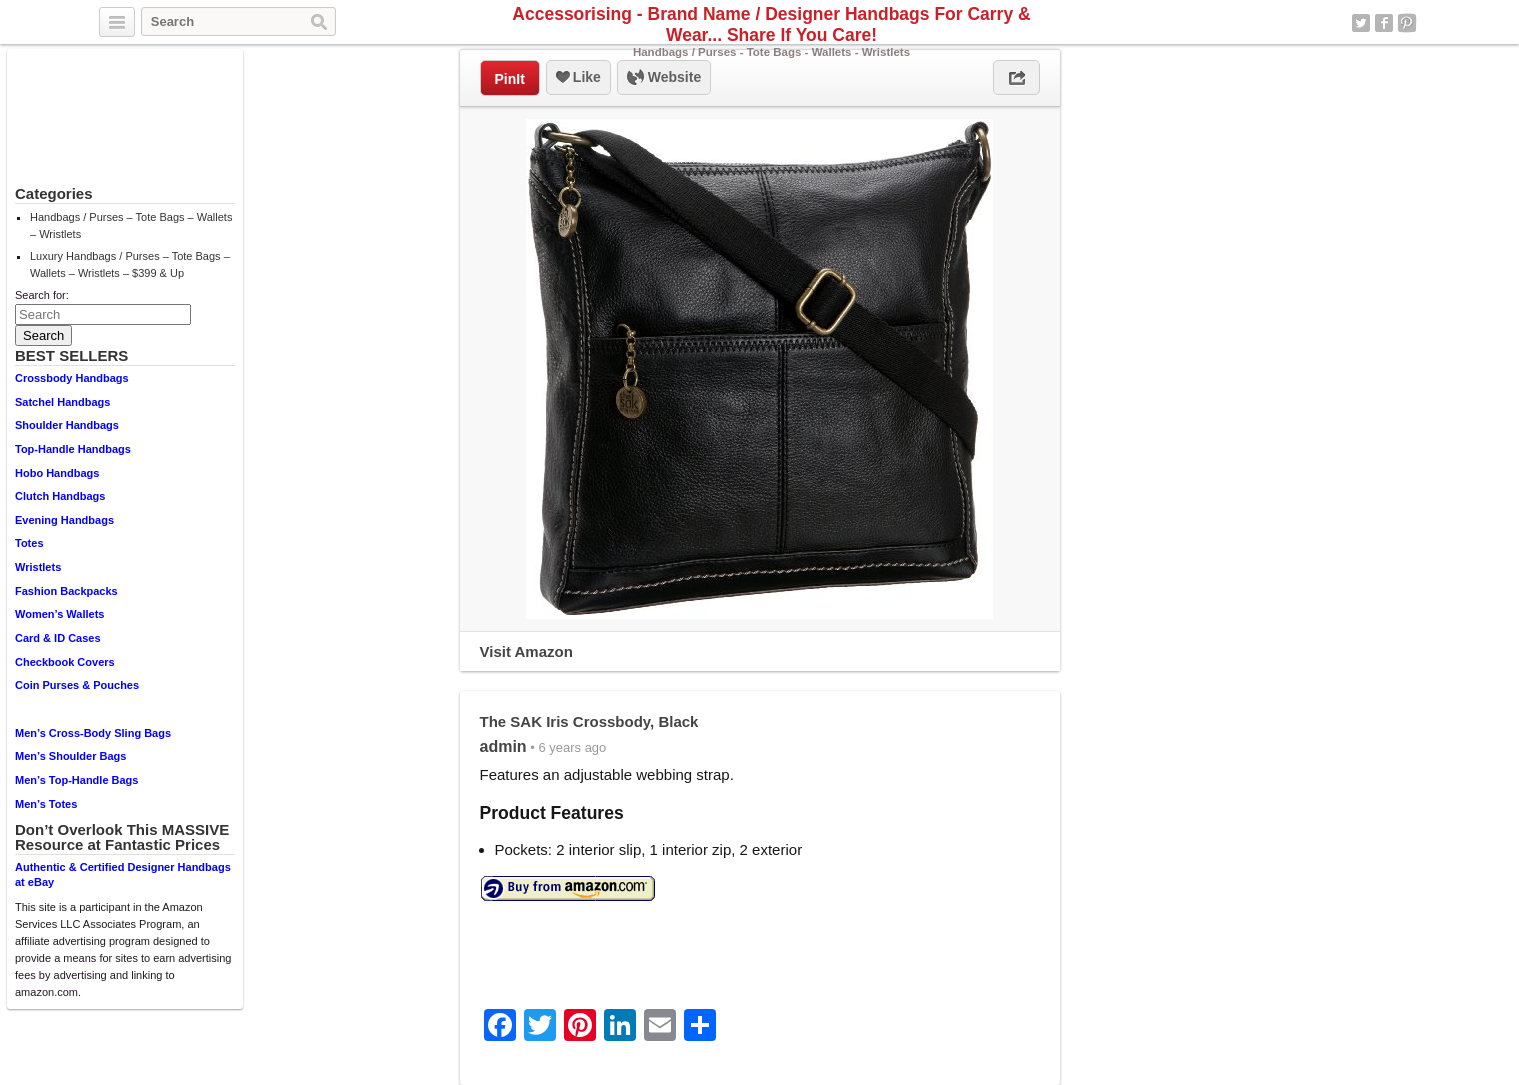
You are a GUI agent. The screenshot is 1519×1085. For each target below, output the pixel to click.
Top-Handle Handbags (73, 449)
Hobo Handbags (57, 473)
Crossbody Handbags (72, 378)
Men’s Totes (46, 804)
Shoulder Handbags (67, 425)
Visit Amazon (526, 651)
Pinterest (1407, 23)
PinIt (510, 79)
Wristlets (38, 567)
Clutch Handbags (60, 496)
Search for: (42, 295)
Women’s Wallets (59, 614)
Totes (29, 543)
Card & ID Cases (58, 638)
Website (664, 78)
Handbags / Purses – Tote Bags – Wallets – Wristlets (131, 225)
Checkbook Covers (65, 662)
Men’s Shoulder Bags (70, 756)
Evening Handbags (64, 520)
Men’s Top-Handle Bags (76, 780)
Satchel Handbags (62, 402)
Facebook (1384, 23)
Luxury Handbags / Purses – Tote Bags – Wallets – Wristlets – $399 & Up (130, 264)
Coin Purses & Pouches (77, 685)
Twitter (1361, 23)
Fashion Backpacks (66, 591)
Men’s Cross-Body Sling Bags (93, 733)
